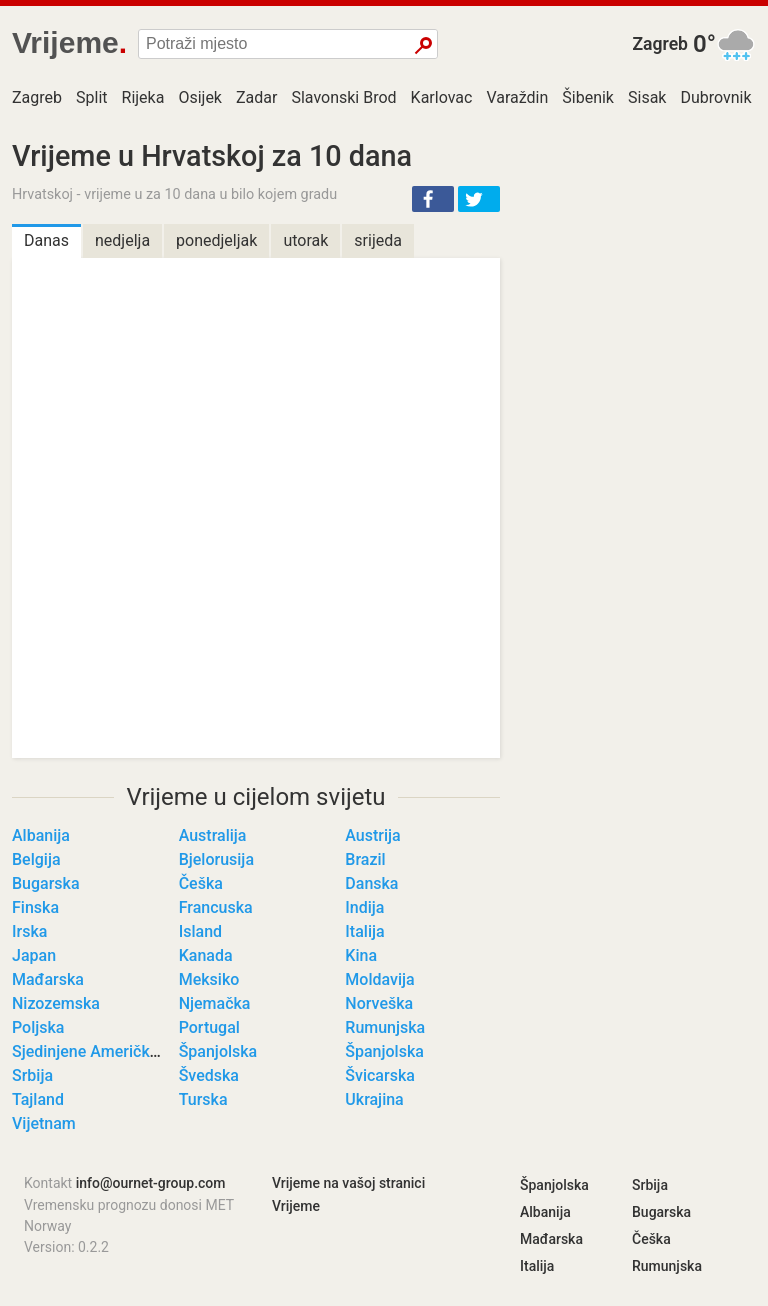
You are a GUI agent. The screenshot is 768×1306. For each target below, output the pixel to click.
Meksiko (209, 979)
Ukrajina (374, 1099)
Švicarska (380, 1075)
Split (92, 97)
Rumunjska (385, 1027)
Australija (213, 835)
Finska (35, 907)
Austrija (372, 835)
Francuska (216, 907)
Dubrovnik (715, 97)
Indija (364, 907)
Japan (34, 955)
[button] (433, 199)
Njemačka (215, 1003)
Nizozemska (56, 1003)
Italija (364, 931)
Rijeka (143, 97)
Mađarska (48, 979)
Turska (203, 1099)
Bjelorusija (216, 859)
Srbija (32, 1075)
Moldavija (379, 979)
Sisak (647, 97)
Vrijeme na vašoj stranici (348, 1183)
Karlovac (442, 97)
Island (200, 931)
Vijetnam (44, 1123)
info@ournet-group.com (151, 1183)
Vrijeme (296, 1206)
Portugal (209, 1027)
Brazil (365, 859)
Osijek (200, 97)
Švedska (209, 1075)
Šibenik (588, 97)
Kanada (206, 955)
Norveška (379, 1003)
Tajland (38, 1099)
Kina (361, 955)
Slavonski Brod (343, 97)
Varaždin (517, 97)
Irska (29, 931)
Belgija (36, 859)
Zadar (256, 97)
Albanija (41, 835)
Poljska (38, 1027)
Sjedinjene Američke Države (111, 1051)
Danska (371, 883)
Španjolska (218, 1051)
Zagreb (660, 44)
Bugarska (46, 883)
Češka (201, 883)
